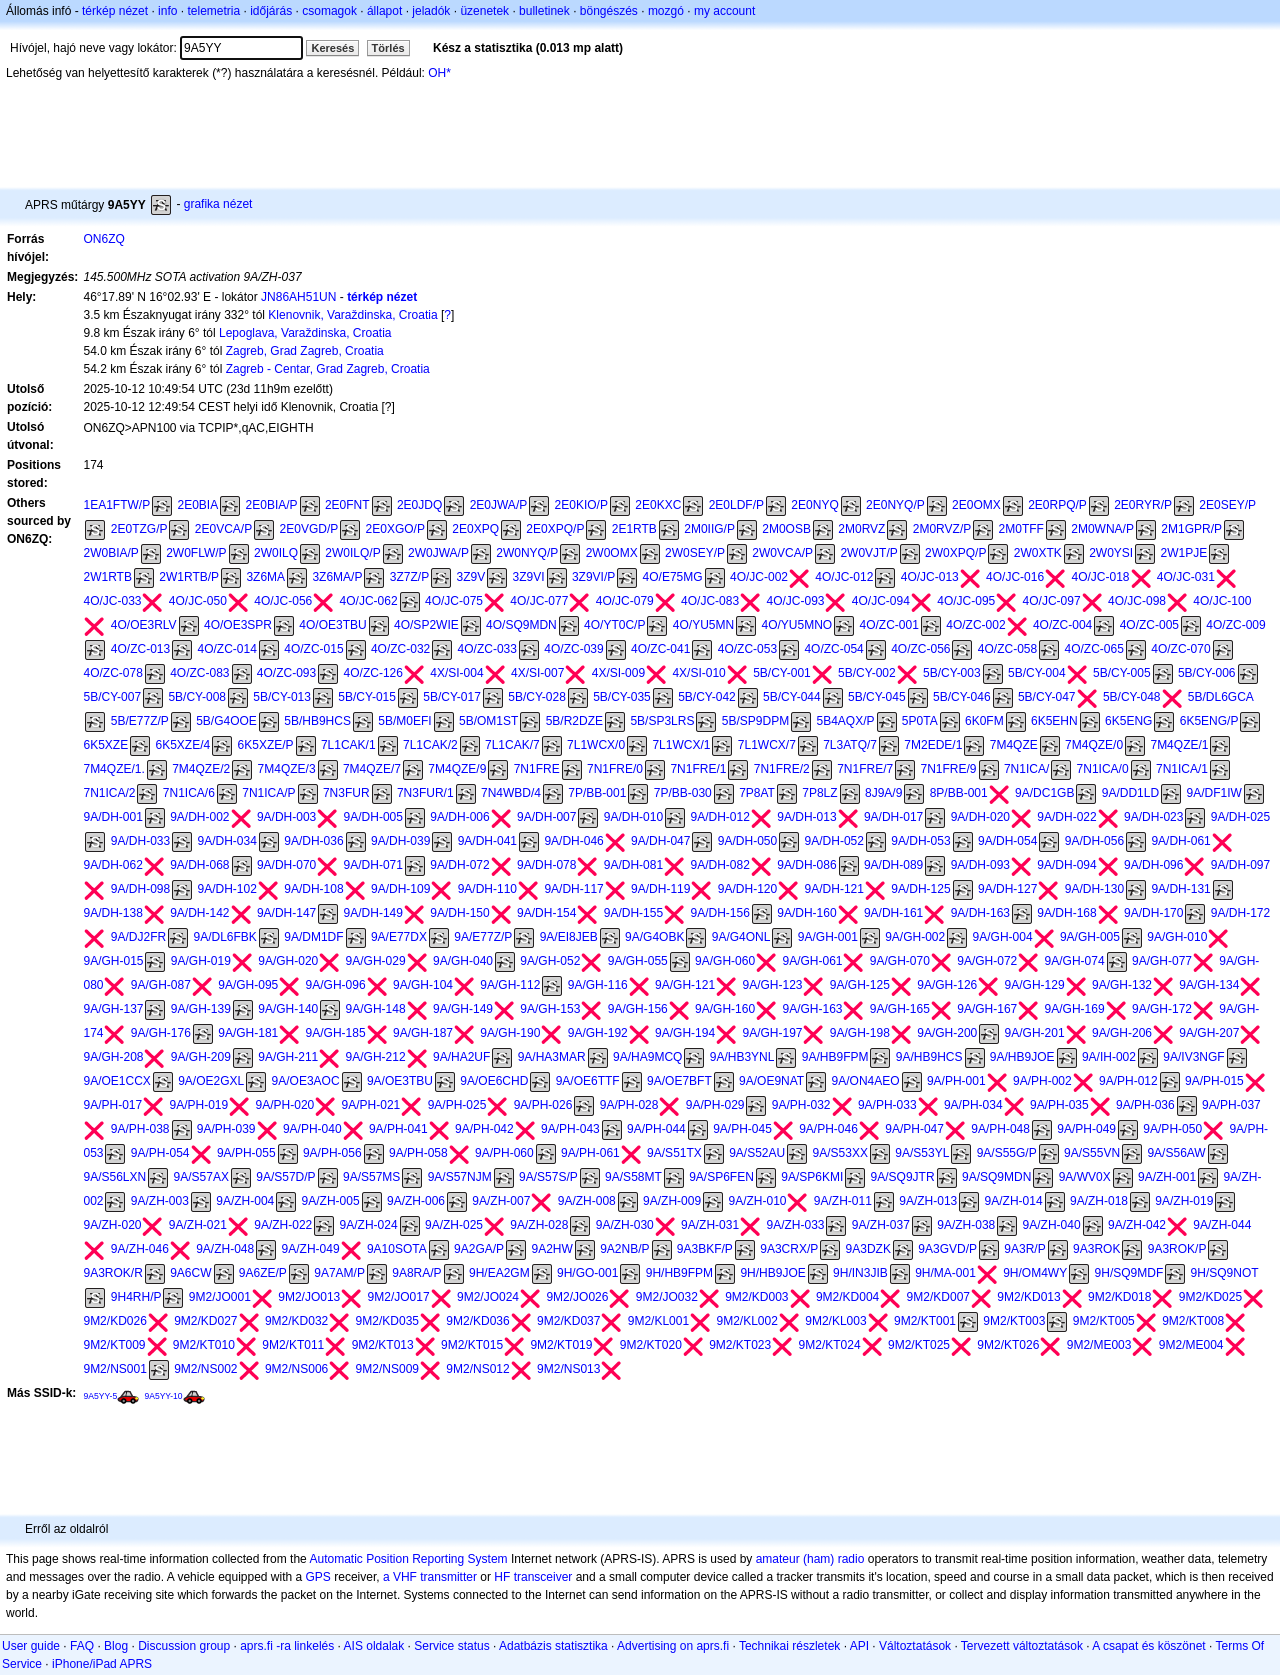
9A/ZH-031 (710, 1225)
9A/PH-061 (590, 1153)
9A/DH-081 (633, 865)
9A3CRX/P (789, 1249)
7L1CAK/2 (430, 745)
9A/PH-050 (1172, 1129)
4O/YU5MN (703, 625)
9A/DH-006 (459, 817)
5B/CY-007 (112, 697)
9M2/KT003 (1014, 1321)
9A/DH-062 (112, 865)
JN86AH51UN (298, 297)
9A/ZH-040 (1052, 1225)
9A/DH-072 (459, 865)
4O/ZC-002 (975, 625)
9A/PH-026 (543, 1105)
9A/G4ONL (741, 937)
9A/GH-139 (201, 1009)
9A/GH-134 (1209, 985)
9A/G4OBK (654, 937)
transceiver (543, 1577)
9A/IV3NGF (1193, 1057)
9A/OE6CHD (494, 1081)
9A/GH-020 (288, 961)
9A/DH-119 (660, 889)
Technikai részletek (789, 1646)
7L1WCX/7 (767, 745)
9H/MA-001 (945, 1273)
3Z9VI (529, 577)
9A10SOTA (397, 1249)
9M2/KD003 (756, 1297)
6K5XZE (105, 745)
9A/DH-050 (747, 841)
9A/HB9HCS (929, 1057)
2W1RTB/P (189, 577)
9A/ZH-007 (501, 1201)
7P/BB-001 (597, 793)
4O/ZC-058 (1007, 649)
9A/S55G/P (1007, 1153)
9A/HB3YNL (742, 1057)
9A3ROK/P (1177, 1249)
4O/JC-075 (454, 601)
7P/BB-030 (683, 793)
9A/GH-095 (248, 985)
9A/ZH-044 (1222, 1225)
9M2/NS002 (205, 1369)
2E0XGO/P (395, 529)
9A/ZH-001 (1167, 1177)
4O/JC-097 (1052, 601)
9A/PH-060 (504, 1153)
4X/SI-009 (618, 673)
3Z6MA (265, 577)
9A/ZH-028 (539, 1225)
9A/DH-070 (286, 865)
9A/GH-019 (201, 961)
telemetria (213, 11)
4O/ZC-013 (140, 649)
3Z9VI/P (593, 577)
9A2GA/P (479, 1249)
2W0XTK (1038, 553)
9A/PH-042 (484, 1129)
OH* (439, 73)
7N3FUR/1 (425, 793)
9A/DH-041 (487, 841)
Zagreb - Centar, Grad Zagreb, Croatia (328, 369)
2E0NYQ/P (895, 505)
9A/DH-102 (227, 889)
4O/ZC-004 (1062, 625)
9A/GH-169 (1075, 1009)
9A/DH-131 (1180, 889)
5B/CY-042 (707, 697)
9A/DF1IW (1213, 793)
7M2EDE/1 (933, 745)
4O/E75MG (673, 577)
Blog (116, 1646)
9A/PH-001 (956, 1081)
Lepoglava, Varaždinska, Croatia (305, 333)
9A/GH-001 (828, 937)
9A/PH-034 (973, 1105)
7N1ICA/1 (1182, 769)
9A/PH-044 (656, 1129)
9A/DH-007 (546, 817)
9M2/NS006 (296, 1369)
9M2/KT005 (1104, 1321)
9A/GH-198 (860, 1033)
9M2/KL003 (835, 1321)
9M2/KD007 (938, 1297)
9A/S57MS (371, 1177)
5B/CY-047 (1047, 697)
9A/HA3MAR (552, 1057)
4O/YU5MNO (797, 625)
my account (724, 11)
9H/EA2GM (499, 1273)
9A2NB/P (624, 1249)
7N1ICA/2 (109, 793)
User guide (31, 1646)
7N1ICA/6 (189, 793)
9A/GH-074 (1075, 961)
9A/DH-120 (747, 889)
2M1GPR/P (1191, 529)
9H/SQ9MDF (1129, 1273)
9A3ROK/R (112, 1273)
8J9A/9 (883, 793)
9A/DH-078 (546, 865)
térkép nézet (115, 11)
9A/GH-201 (1035, 1033)
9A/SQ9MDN (996, 1177)
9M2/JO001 (220, 1297)
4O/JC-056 (283, 601)
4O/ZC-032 (400, 649)
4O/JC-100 (1222, 601)
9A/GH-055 (638, 961)
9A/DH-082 (719, 865)
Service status (451, 1646)
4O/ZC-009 (1235, 625)
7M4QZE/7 (372, 769)
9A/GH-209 (201, 1057)
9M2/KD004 (847, 1297)
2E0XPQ (475, 529)
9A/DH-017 (893, 817)
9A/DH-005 (373, 817)
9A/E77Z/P (483, 937)
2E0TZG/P (139, 529)
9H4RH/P (136, 1297)
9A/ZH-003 (160, 1201)
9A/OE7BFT (679, 1081)
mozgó (666, 11)
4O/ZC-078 (112, 673)
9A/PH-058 (418, 1153)
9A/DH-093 (980, 865)
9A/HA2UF (461, 1057)
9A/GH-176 (161, 1033)
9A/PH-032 (801, 1105)
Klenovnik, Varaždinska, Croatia (352, 315)
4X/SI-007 (537, 673)
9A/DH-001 (112, 817)
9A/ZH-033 (795, 1225)
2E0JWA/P (499, 505)
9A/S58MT (633, 1177)
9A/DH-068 (199, 865)
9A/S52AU (757, 1153)
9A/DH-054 (1007, 841)
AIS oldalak (374, 1646)
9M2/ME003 (1099, 1345)
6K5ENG (1128, 721)
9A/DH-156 (719, 913)
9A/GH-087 (161, 985)
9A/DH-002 (199, 817)
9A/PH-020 (285, 1105)
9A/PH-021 (371, 1105)
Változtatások (915, 1646)
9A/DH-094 (1066, 865)
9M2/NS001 (114, 1369)
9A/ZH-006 (416, 1201)
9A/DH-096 (1153, 865)
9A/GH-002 (915, 937)
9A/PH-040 (312, 1129)
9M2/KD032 (296, 1321)
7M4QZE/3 (287, 769)
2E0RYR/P (1143, 505)
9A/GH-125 (860, 985)
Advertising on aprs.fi (673, 1646)
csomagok (329, 11)
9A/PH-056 (332, 1153)
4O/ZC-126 (373, 673)
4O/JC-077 (539, 601)
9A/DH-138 (112, 913)
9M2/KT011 (293, 1345)
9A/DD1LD (1130, 793)
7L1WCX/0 (596, 745)
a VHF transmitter (430, 1577)
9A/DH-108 (313, 889)
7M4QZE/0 (1094, 745)
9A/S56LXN (114, 1177)
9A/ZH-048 (225, 1249)
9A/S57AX (201, 1177)
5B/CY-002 (867, 673)
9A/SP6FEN (721, 1177)
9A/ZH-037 (881, 1225)
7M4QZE (1014, 745)
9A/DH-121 (834, 889)
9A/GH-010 (1177, 937)
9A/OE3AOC (306, 1081)
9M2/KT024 (830, 1345)
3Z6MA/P (337, 577)
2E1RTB (634, 529)
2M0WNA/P (1102, 529)
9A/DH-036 (313, 841)
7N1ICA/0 (1103, 769)
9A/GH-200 (947, 1033)
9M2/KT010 (204, 1345)
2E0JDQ (419, 505)
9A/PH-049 (1086, 1129)
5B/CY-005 (1122, 673)
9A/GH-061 (812, 961)
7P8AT (757, 793)
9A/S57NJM (460, 1177)
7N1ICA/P (268, 793)
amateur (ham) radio (810, 1559)
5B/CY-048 (1132, 697)
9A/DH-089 (893, 865)
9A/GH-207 (1209, 1033)
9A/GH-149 (463, 1009)
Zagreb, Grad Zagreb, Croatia (305, 351)
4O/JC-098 (1137, 601)
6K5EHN (1054, 721)
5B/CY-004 (1037, 673)
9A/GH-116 (598, 985)
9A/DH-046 (573, 841)
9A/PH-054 (160, 1153)
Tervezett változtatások (1022, 1646)
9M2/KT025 (919, 1345)
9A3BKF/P (705, 1249)
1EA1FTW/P (116, 505)
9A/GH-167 (987, 1009)
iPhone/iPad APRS (102, 1664)
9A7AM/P (339, 1273)
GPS (318, 1577)
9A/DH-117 (573, 889)
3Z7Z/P (409, 577)
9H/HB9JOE (772, 1273)
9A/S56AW (1176, 1153)
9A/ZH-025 (454, 1225)
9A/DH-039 (400, 841)
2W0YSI (1111, 553)
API (859, 1646)
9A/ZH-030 (625, 1225)
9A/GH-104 (423, 985)
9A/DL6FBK (225, 937)
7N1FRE (537, 769)
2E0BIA (197, 505)
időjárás (271, 11)
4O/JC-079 (625, 601)
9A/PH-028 (629, 1105)
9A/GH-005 (1090, 937)
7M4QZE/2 (201, 769)
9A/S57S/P (548, 1177)
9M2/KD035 (387, 1321)
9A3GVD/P (947, 1249)
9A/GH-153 (550, 1009)
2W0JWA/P (438, 553)
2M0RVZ (861, 529)
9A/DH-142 (199, 913)
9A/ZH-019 (1184, 1201)
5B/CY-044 (792, 697)
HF (502, 1577)
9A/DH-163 (980, 913)
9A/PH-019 (199, 1105)
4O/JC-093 (795, 601)
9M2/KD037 (568, 1321)
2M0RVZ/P (942, 529)
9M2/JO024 (488, 1297)
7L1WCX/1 (681, 745)
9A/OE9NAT (771, 1081)
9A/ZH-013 (928, 1201)
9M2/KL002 (747, 1321)
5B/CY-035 (622, 697)
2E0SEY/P (1227, 505)
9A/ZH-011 (843, 1201)
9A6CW (190, 1273)
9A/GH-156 (638, 1009)
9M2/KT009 (114, 1345)
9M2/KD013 (1028, 1297)
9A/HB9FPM (835, 1057)
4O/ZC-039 (573, 649)
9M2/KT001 (925, 1321)
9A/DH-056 (1094, 841)
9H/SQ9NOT (1225, 1273)
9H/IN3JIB (860, 1273)
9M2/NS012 (477, 1369)
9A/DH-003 (286, 817)
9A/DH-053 (920, 841)
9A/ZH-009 (672, 1201)
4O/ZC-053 (747, 649)
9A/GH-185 (336, 1033)
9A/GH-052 (550, 961)
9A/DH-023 (1153, 817)
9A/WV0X (1085, 1177)
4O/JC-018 (1100, 577)
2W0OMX (612, 553)
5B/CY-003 (952, 673)
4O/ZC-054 (833, 649)
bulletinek (544, 11)
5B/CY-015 (367, 697)
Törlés (388, 48)
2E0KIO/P (581, 505)
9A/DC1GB (1044, 793)
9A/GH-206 (1122, 1033)
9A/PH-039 (226, 1129)
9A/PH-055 (246, 1153)
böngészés (609, 11)
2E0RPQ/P (1057, 505)
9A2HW (551, 1249)
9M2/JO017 (399, 1297)
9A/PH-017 (112, 1105)
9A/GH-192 (598, 1033)
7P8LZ (819, 793)
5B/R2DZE (574, 721)
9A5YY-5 (100, 1396)
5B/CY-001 (782, 673)
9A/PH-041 (398, 1129)
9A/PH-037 (1231, 1105)
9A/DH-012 (719, 817)
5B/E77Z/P (140, 721)
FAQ (82, 1646)
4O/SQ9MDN (521, 625)
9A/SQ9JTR (903, 1177)
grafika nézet (218, 204)
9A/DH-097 (1240, 865)
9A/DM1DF (313, 937)
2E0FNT (347, 505)
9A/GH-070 (900, 961)
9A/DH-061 (1180, 841)
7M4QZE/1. (113, 769)
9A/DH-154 (546, 913)
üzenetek (484, 11)
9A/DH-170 (1153, 913)
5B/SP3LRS (662, 721)
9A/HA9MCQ (647, 1057)
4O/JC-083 (710, 601)
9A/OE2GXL (211, 1081)
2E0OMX (976, 505)
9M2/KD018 (1119, 1297)
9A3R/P (1024, 1249)
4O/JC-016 (1015, 577)
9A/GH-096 (336, 985)
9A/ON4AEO (866, 1081)
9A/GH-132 (1122, 985)
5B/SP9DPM (755, 721)
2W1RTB (107, 577)
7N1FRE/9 (949, 769)
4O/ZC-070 (1180, 649)
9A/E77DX (399, 937)
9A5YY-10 (164, 1396)
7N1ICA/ (1026, 769)
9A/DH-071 (373, 865)
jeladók (431, 11)
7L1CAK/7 (512, 745)
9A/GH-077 (1162, 961)
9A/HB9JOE (1022, 1057)
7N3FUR (346, 793)
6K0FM (984, 721)
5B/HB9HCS (317, 721)
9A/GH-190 (510, 1033)
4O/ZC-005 (1149, 625)
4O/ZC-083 (199, 673)
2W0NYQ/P (527, 553)
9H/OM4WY (1035, 1273)
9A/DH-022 (1066, 817)
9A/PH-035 (1059, 1105)
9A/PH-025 (457, 1105)
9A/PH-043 (570, 1129)
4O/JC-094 (881, 601)
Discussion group (184, 1646)
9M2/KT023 (740, 1345)
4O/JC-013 (930, 577)
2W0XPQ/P (955, 553)
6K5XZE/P (266, 745)
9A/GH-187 (423, 1033)
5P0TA (920, 721)
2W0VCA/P (782, 553)
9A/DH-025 (1240, 817)
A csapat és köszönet (1148, 1646)
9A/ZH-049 (311, 1249)
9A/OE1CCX (116, 1081)
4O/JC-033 (112, 601)
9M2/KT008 (1193, 1321)
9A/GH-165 (900, 1009)
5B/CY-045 (877, 697)
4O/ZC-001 (889, 625)
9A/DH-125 (920, 889)
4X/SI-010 (698, 673)
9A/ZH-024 (369, 1225)
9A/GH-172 (1162, 1009)
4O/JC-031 (1186, 577)
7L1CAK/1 (348, 745)
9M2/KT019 (561, 1345)
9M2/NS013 (568, 1369)
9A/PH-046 (828, 1129)
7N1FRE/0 (615, 769)
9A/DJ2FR (138, 937)
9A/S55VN (1092, 1153)
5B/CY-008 (197, 697)
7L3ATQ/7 (850, 745)
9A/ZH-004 (245, 1201)
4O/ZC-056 (920, 649)
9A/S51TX (674, 1153)
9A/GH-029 (376, 961)
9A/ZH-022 (283, 1225)
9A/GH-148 (376, 1009)
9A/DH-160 (806, 913)
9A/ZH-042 (1137, 1225)
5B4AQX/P (845, 721)
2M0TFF (1021, 529)
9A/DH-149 (373, 913)
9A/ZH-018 (1099, 1201)
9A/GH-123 (772, 985)
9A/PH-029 (715, 1105)
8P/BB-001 (959, 793)
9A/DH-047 (660, 841)
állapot (384, 11)
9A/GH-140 (288, 1009)
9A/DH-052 (834, 841)
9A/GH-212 (376, 1057)
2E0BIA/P (272, 505)
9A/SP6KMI (812, 1177)
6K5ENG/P (1209, 721)
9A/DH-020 (980, 817)
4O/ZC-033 (487, 649)
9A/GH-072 (987, 961)
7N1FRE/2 (782, 769)
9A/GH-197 (772, 1033)
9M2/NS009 (387, 1369)
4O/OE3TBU (332, 625)
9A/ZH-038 (966, 1225)
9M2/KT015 (472, 1345)
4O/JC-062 (369, 601)
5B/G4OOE (226, 721)
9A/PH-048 (1000, 1129)
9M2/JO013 (309, 1297)
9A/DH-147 (286, 913)
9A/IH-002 (1109, 1057)
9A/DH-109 (400, 889)
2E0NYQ (814, 505)
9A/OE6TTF (588, 1081)
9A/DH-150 (459, 913)
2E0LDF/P (736, 505)
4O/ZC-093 (286, 673)
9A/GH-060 (725, 961)
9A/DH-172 (1240, 913)
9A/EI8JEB (569, 937)
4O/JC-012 (844, 577)
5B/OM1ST (488, 721)
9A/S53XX (840, 1153)
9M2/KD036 (477, 1321)
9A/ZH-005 (331, 1201)
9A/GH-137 (113, 1009)
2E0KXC (658, 505)
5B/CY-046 (962, 697)
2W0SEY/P (695, 553)
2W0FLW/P (196, 553)
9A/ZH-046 (140, 1249)
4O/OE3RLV (144, 625)
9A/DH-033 (140, 841)
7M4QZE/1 (1179, 745)
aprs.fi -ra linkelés (287, 1646)
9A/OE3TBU (400, 1081)
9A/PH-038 (140, 1129)
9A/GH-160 (725, 1009)
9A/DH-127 (1007, 889)
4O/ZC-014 (227, 649)
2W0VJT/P (868, 553)
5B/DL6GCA (1221, 697)
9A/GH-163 (812, 1009)
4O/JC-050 (198, 601)
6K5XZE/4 (183, 745)
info (167, 11)
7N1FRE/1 (698, 769)
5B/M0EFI (404, 721)
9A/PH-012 (1128, 1081)
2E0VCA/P (223, 529)
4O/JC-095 (966, 601)
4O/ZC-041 (660, 649)
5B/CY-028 (537, 697)
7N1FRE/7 (865, 769)
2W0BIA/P (110, 553)
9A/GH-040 (463, 961)
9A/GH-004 (1003, 937)
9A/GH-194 (685, 1033)
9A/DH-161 (893, 913)
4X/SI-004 (456, 673)
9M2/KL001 (658, 1321)
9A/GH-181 (248, 1033)
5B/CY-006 (1207, 673)
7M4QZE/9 (457, 769)
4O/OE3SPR (238, 625)
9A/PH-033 (887, 1105)
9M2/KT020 (651, 1345)
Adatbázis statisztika (553, 1646)
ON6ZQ (103, 239)
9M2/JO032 (667, 1297)
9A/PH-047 (914, 1129)
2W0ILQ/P (352, 553)
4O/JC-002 (759, 577)
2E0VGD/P (309, 529)
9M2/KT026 (1008, 1345)
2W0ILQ (276, 553)
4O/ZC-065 (1094, 649)
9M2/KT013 (383, 1345)
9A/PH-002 (1042, 1081)
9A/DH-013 (806, 817)
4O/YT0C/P (614, 625)
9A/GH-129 (1035, 985)
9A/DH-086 (806, 865)
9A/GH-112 (510, 985)
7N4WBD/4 (511, 793)
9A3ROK (1096, 1249)
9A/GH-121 (685, 985)
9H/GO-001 (587, 1273)
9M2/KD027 (205, 1321)
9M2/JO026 (577, 1297)
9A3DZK (868, 1249)
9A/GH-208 (113, 1057)
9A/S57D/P (285, 1177)
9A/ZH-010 (757, 1201)
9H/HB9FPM (679, 1273)
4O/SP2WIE (426, 625)
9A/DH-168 (1066, 913)
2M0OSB (786, 529)
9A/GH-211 (288, 1057)
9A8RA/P (416, 1273)
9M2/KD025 (1210, 1297)
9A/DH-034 (227, 841)
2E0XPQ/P (555, 529)
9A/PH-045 (742, 1129)
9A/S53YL (922, 1153)
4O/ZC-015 (313, 649)
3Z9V (471, 577)
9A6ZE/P (263, 1273)
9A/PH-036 (1145, 1105)
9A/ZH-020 (112, 1225)
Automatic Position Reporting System (408, 1559)
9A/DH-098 (140, 889)
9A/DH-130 (1094, 889)
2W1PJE (1184, 553)
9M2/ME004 (1191, 1345)
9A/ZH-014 (1014, 1201)
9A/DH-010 (633, 817)
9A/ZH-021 (198, 1225)
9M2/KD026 (114, 1321)
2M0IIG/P (709, 529)
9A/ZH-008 (587, 1201)
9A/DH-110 (487, 889)
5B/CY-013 (282, 697)
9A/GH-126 (947, 985)
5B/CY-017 (452, 697)
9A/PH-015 (1214, 1081)
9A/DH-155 (633, 913)
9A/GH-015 (113, 961)
